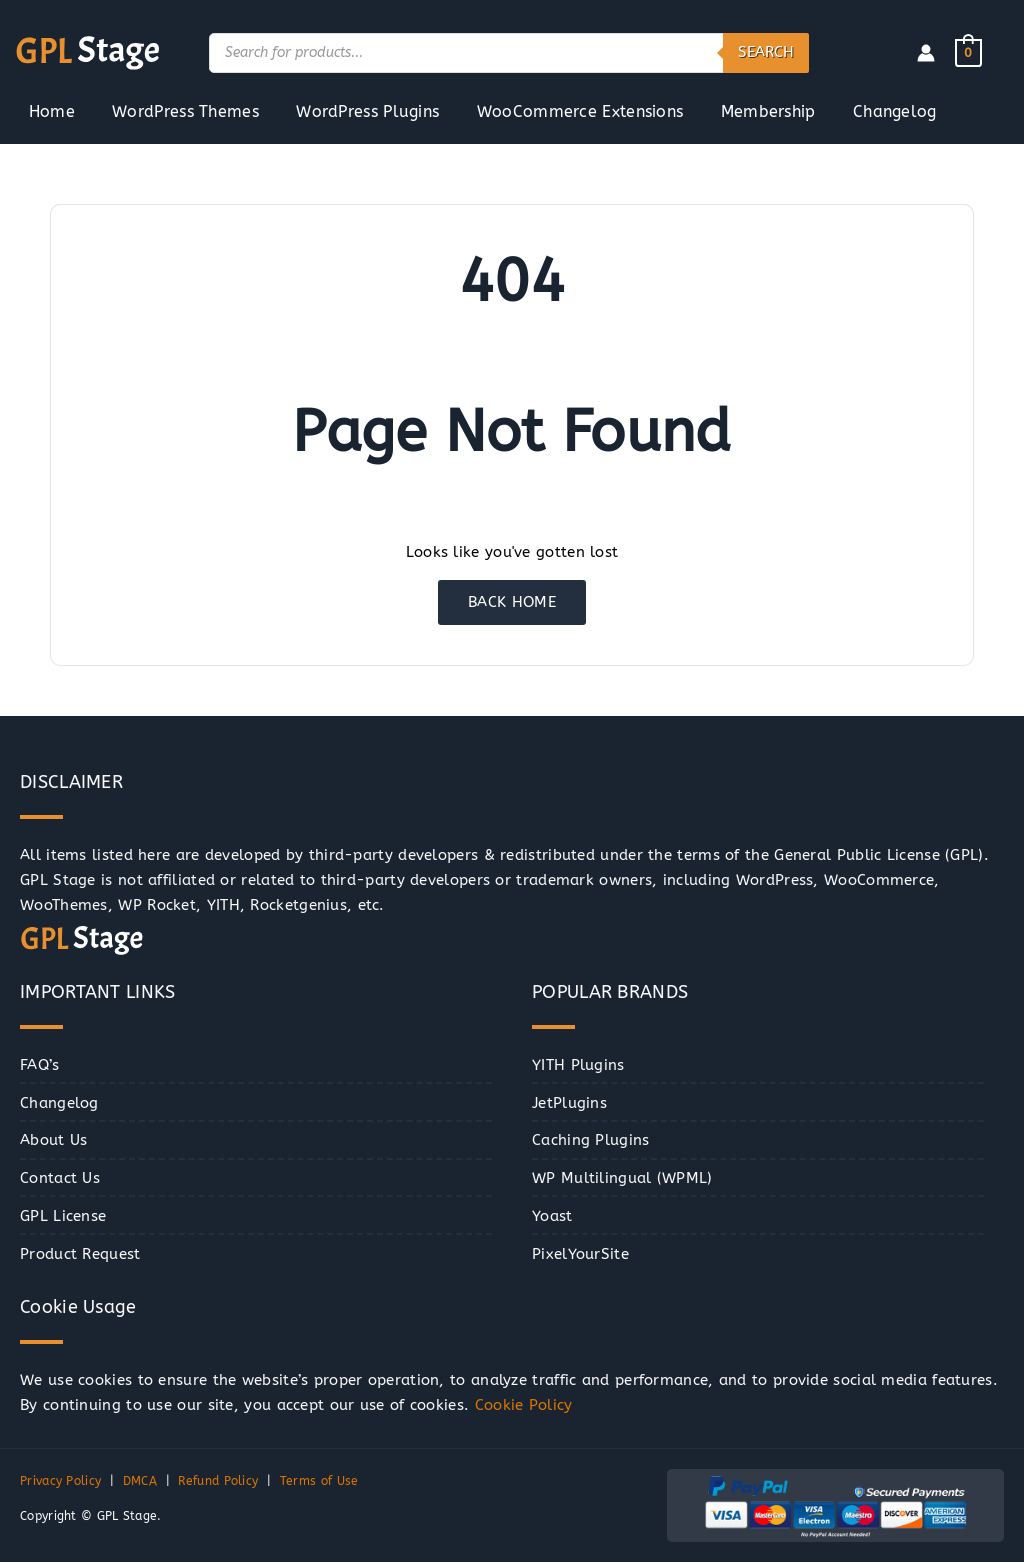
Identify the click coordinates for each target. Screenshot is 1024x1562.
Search (766, 52)
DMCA (140, 1481)
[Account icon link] (926, 53)
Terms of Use (319, 1481)
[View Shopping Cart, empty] (968, 52)
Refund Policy (218, 1481)
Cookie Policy (524, 1405)
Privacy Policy (60, 1481)
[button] (37, 1524)
